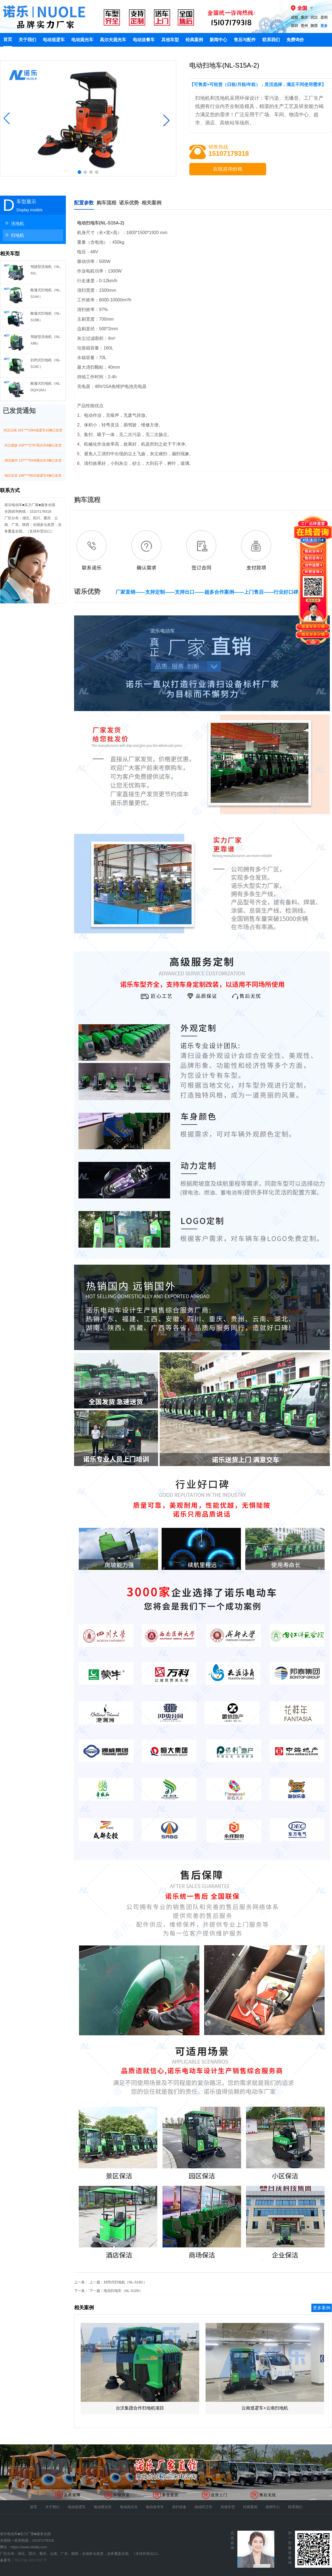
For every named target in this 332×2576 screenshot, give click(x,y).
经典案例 (194, 39)
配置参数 (84, 203)
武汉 (314, 17)
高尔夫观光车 (113, 39)
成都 (294, 17)
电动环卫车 (203, 2507)
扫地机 (13, 234)
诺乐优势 (129, 203)
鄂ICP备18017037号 (30, 2560)
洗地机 (13, 223)
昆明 (324, 17)
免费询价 (295, 39)
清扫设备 (179, 2507)
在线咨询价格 (228, 169)
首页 (7, 39)
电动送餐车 (144, 39)
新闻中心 (218, 39)
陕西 (314, 26)
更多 (324, 26)
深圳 (294, 26)
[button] (6, 118)
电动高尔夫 (129, 2507)
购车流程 (106, 203)
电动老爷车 (155, 2507)
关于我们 (27, 39)
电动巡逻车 (54, 39)
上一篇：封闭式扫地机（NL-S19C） (118, 2282)
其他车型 (170, 39)
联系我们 (271, 39)
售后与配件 (245, 39)
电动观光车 (82, 39)
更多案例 (321, 2307)
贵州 (304, 26)
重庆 (304, 17)
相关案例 (151, 203)
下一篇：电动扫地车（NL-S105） (116, 2291)
